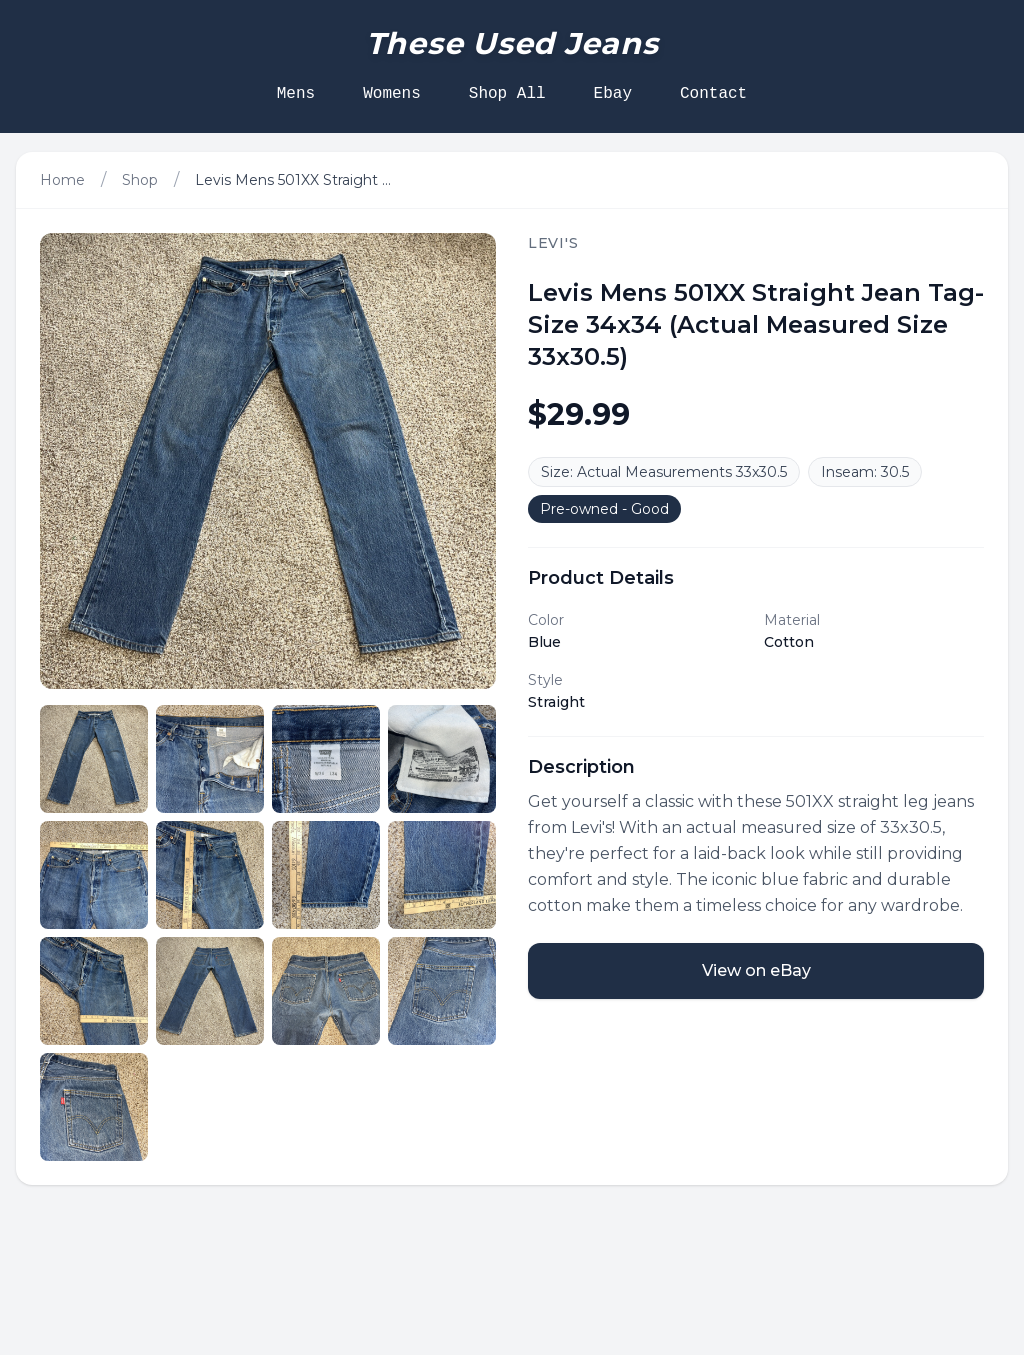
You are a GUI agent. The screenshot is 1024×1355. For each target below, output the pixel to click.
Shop (140, 180)
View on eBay (756, 970)
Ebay (613, 94)
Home (62, 180)
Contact (713, 94)
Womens (392, 94)
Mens (296, 94)
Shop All (507, 94)
